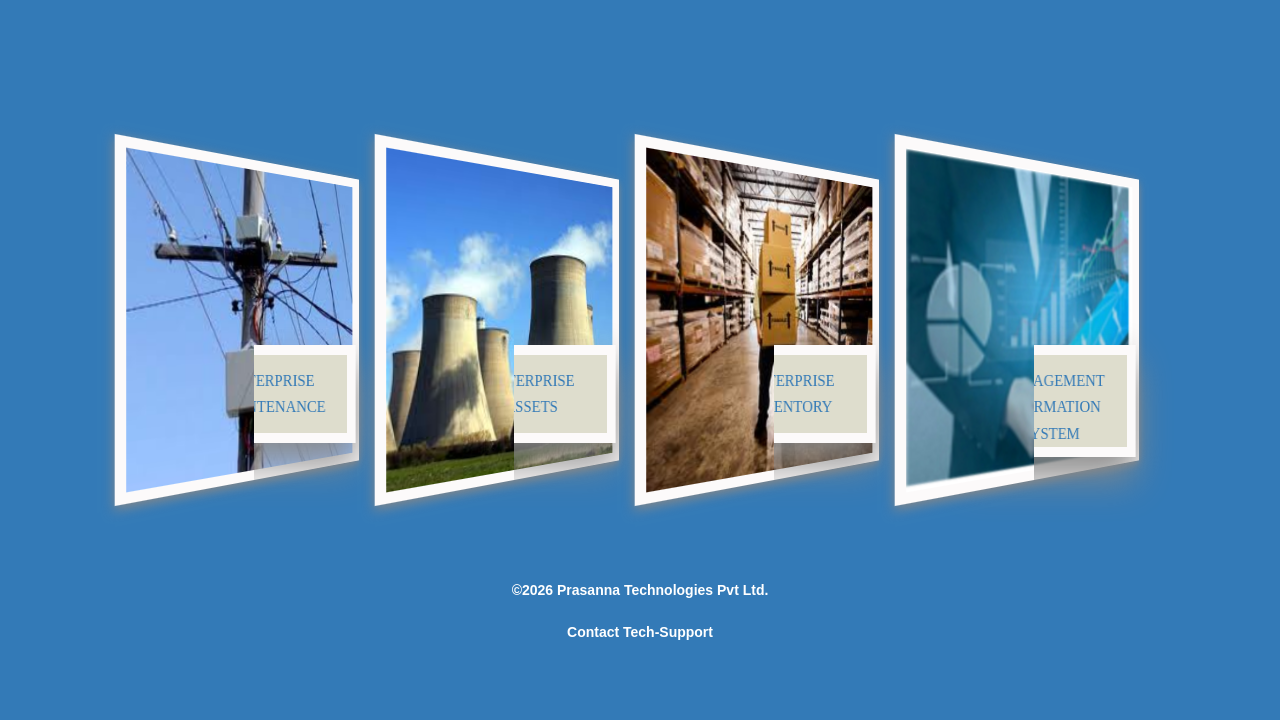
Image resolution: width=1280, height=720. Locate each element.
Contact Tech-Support (640, 632)
